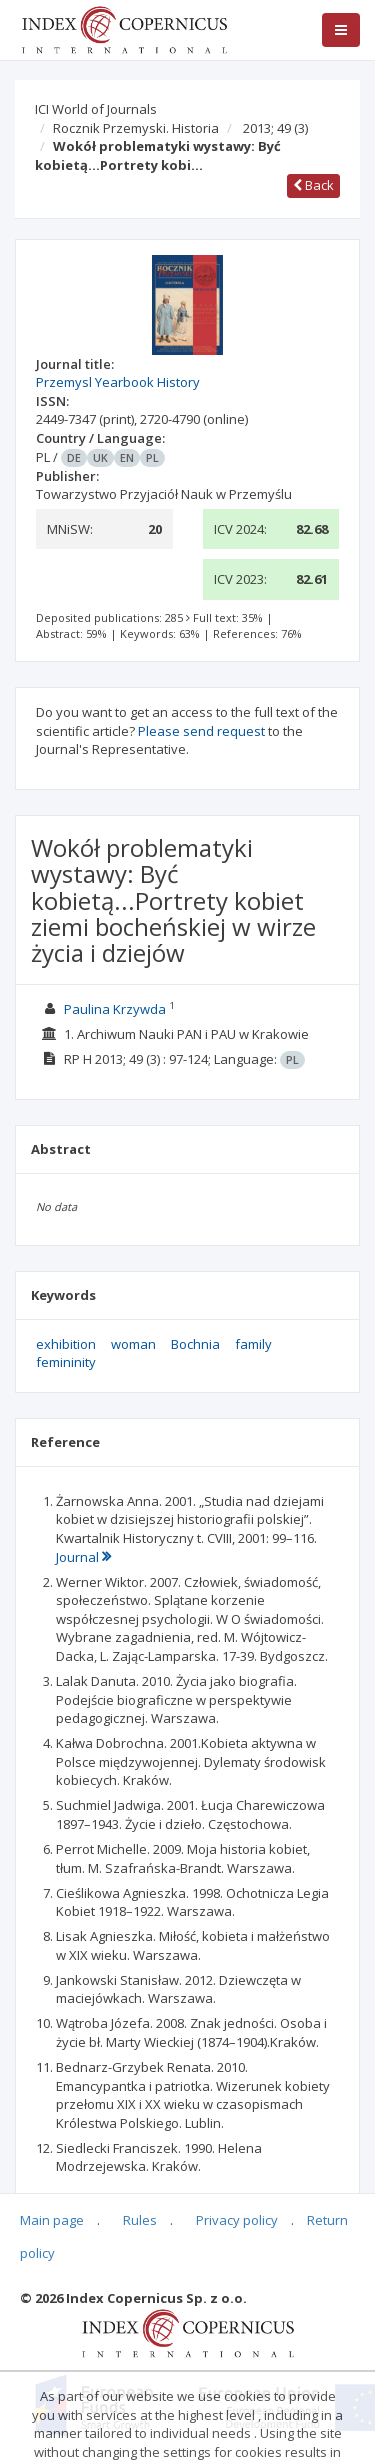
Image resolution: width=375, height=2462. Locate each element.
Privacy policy (237, 2220)
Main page (52, 2220)
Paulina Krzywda (115, 1009)
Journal (83, 1557)
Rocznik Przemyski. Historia (136, 128)
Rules (140, 2220)
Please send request (201, 731)
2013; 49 (275, 128)
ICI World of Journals (96, 109)
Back (313, 185)
